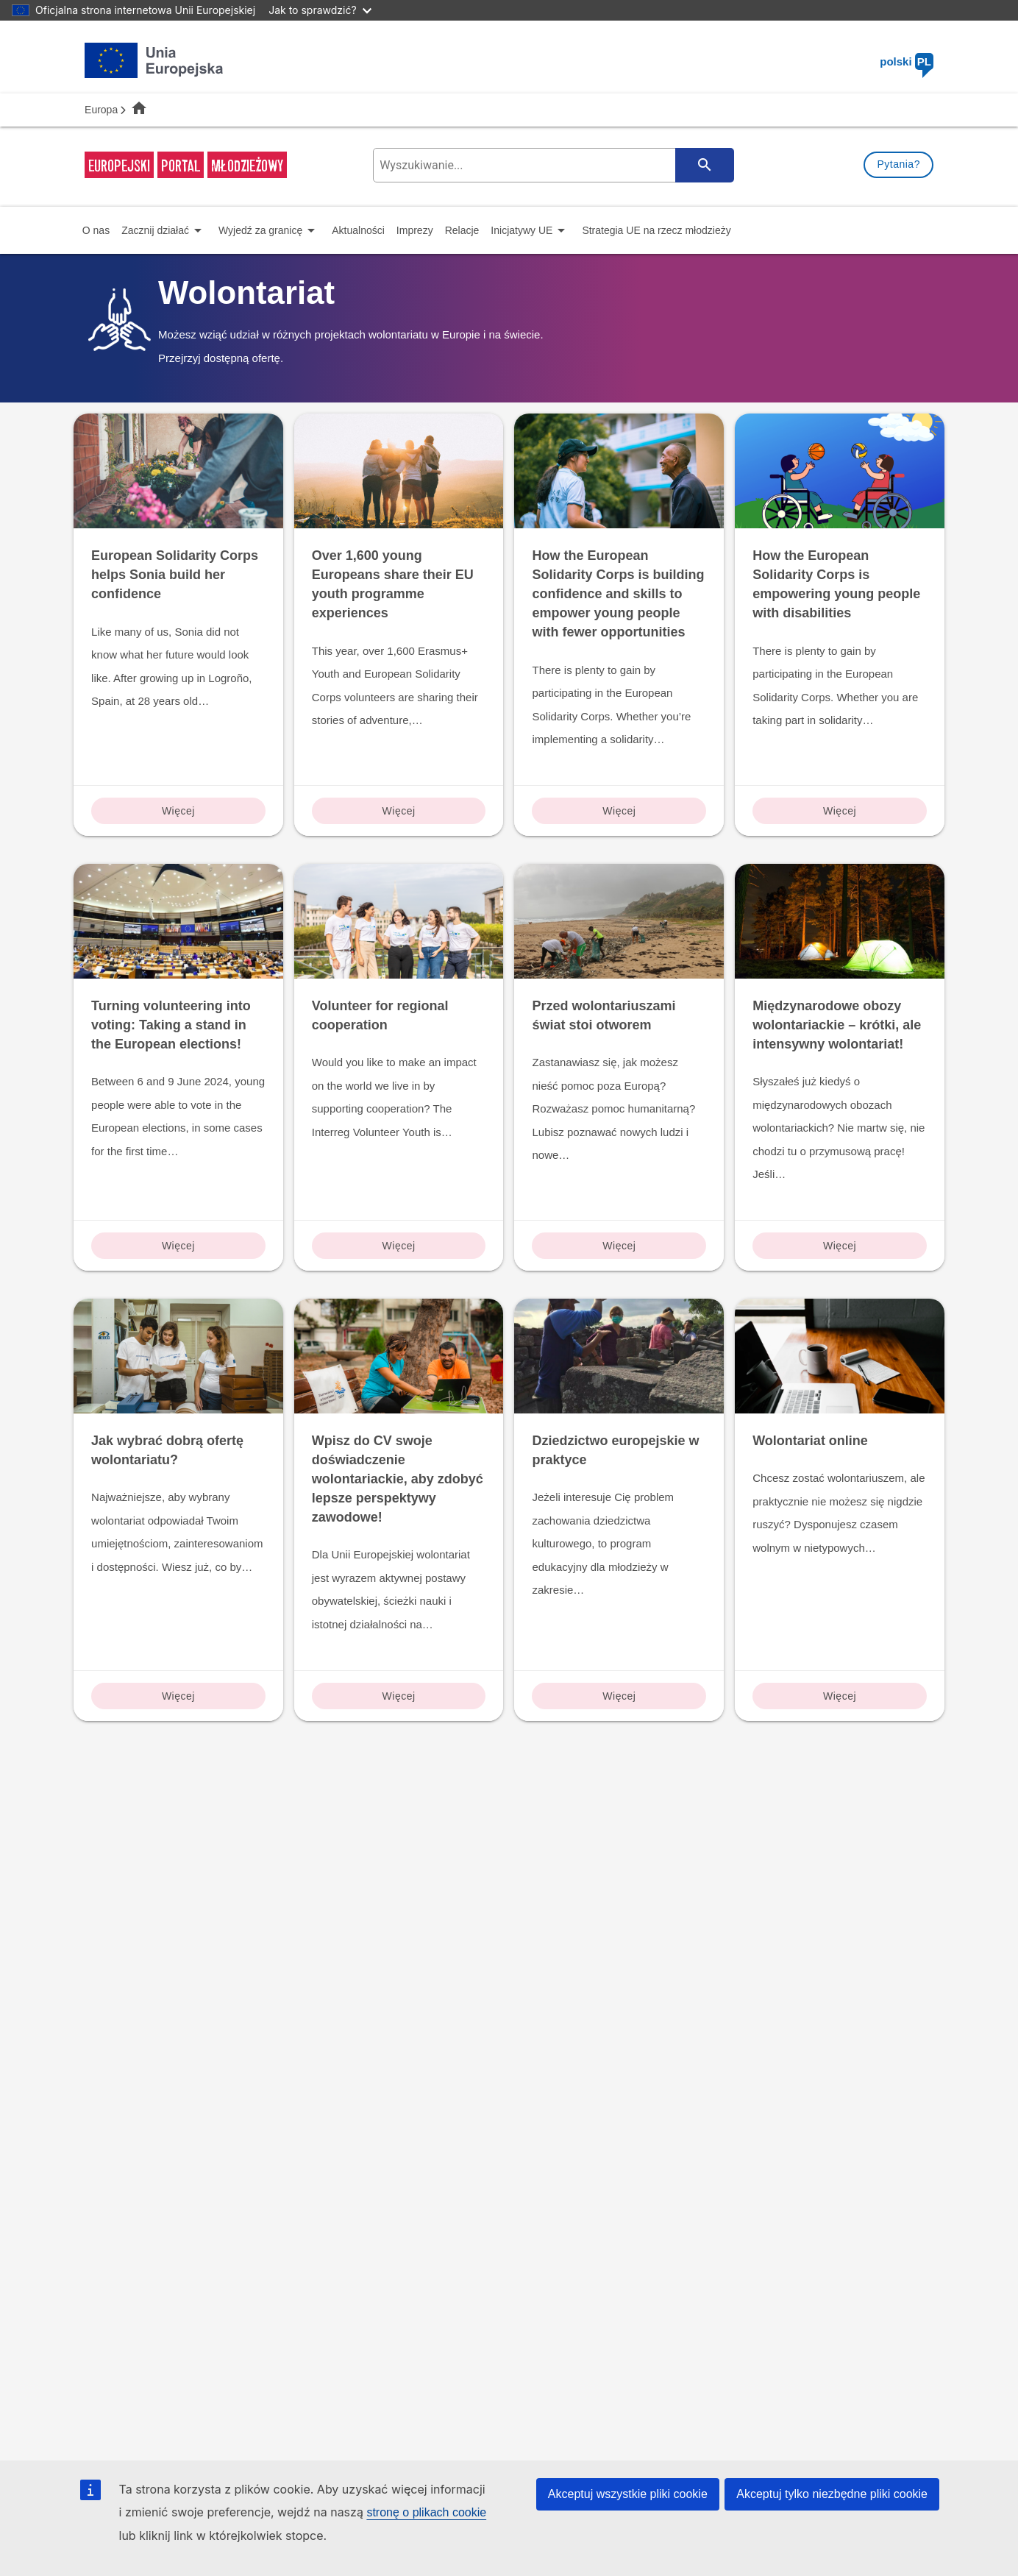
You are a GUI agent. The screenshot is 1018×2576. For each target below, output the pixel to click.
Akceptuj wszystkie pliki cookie (628, 2494)
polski (906, 61)
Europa (101, 110)
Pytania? (898, 164)
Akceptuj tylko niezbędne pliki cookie (832, 2494)
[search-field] (551, 165)
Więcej (178, 811)
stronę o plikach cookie (426, 2512)
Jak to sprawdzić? (319, 10)
